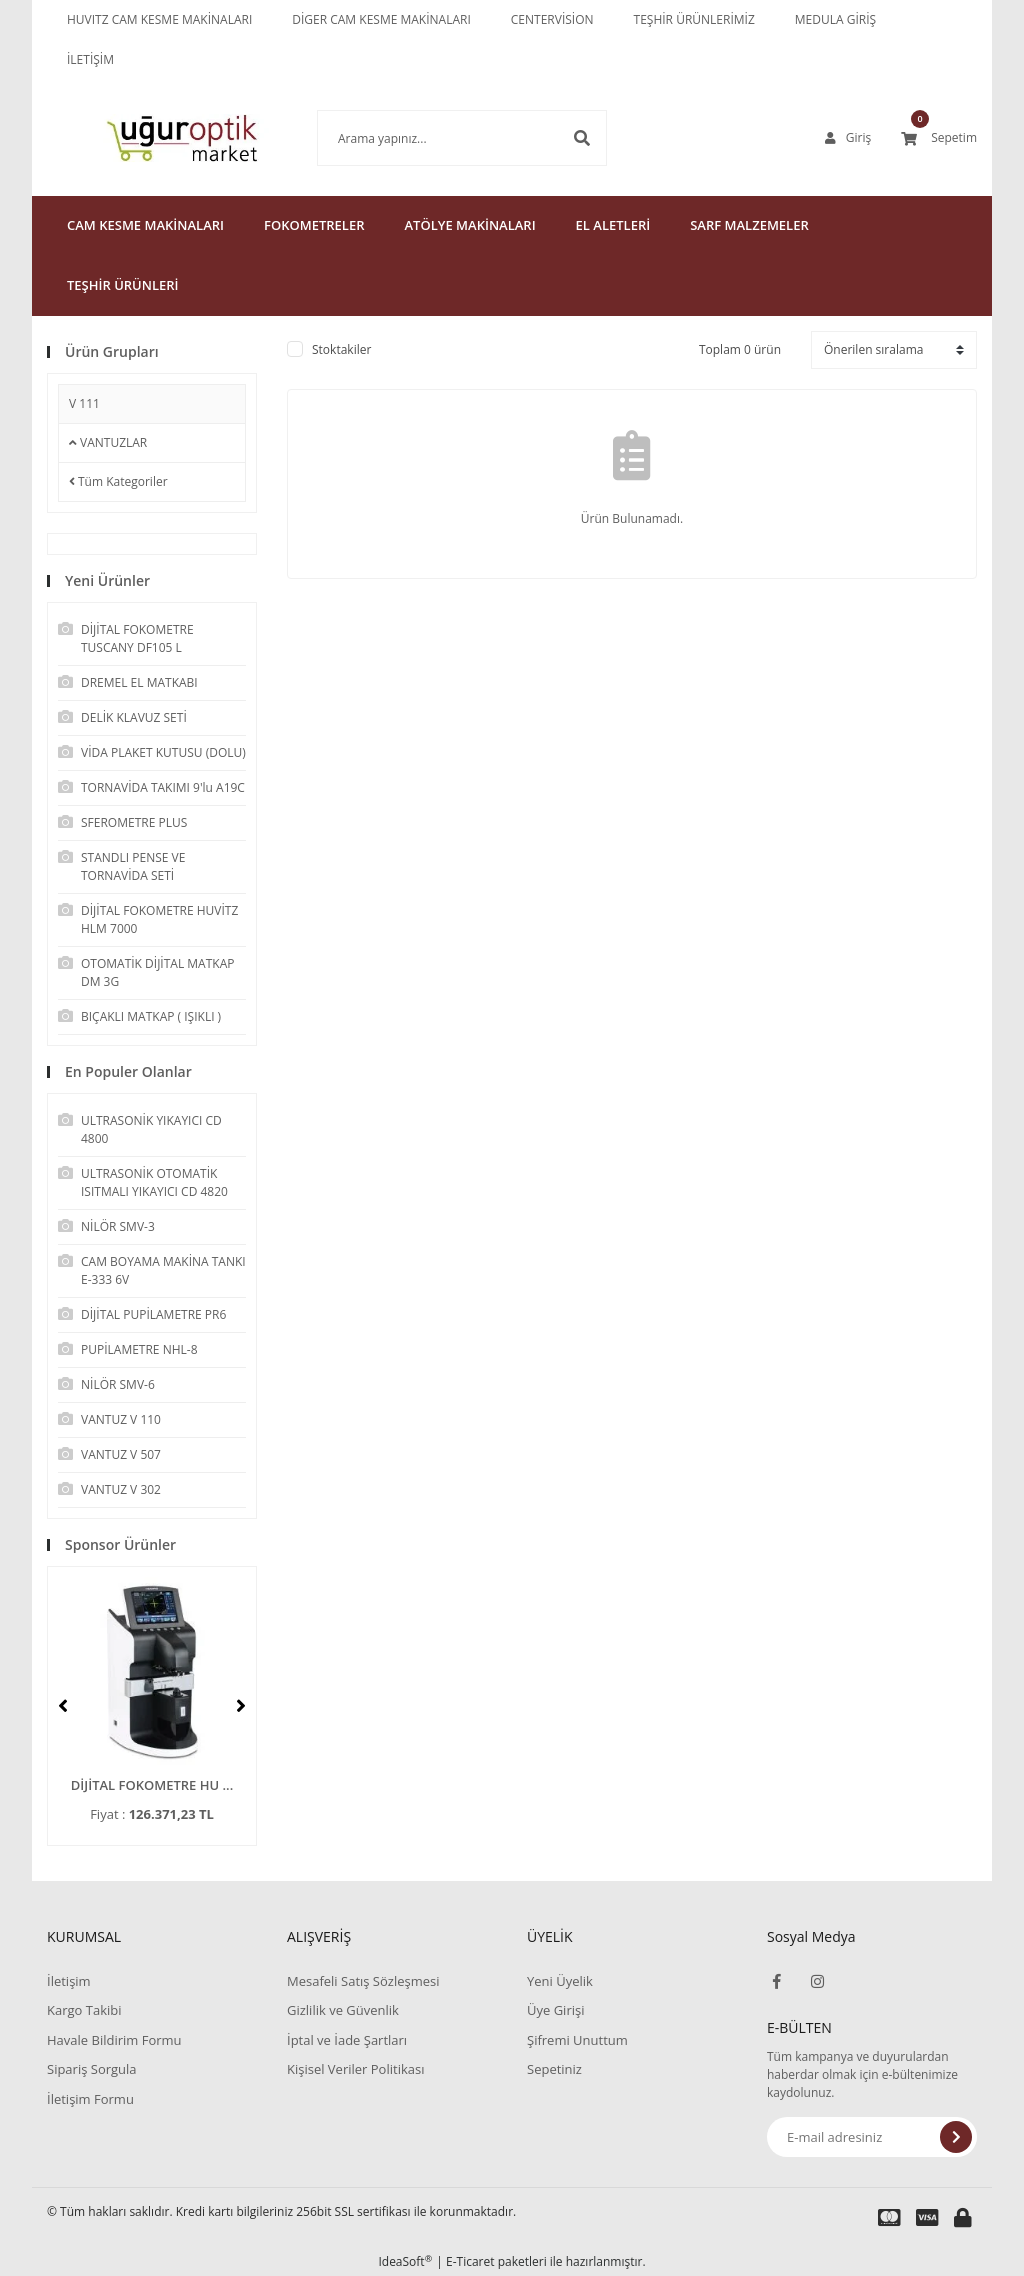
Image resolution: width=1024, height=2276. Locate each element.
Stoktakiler (341, 349)
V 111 (84, 403)
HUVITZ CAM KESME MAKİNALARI (159, 19)
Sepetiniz (554, 2069)
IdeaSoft (405, 2261)
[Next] (241, 1706)
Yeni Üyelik (560, 1981)
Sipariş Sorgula (92, 2069)
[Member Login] (848, 138)
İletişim (69, 1981)
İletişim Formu (90, 2099)
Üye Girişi (555, 2010)
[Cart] (939, 138)
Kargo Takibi (84, 2010)
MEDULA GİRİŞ (835, 19)
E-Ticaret (470, 2261)
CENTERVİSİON (552, 19)
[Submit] (956, 2137)
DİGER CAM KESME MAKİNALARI (381, 19)
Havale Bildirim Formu (114, 2040)
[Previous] (63, 1706)
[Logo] (152, 138)
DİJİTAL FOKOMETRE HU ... (152, 1785)
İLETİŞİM (90, 59)
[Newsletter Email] (872, 2137)
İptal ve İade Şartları (347, 2040)
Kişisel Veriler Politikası (355, 2069)
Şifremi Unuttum (577, 2040)
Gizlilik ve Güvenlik (343, 2010)
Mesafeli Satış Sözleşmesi (363, 1981)
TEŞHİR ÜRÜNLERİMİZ (694, 19)
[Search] (432, 138)
